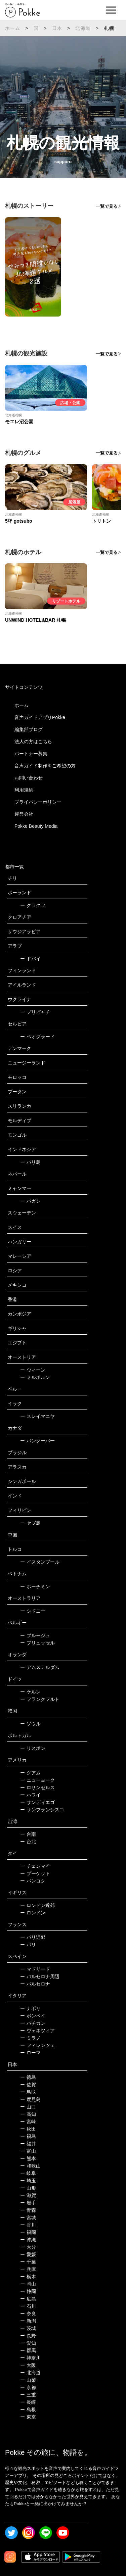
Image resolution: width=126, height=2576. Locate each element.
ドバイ (30, 958)
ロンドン (32, 1912)
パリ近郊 (32, 1937)
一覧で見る (107, 206)
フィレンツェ (37, 2045)
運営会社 (23, 814)
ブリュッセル (37, 1642)
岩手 (28, 2202)
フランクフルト (39, 1699)
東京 (28, 2417)
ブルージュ (35, 1635)
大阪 (28, 2365)
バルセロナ (35, 1984)
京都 (28, 2387)
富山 (28, 2151)
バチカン (32, 2023)
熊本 (28, 2158)
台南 (28, 1834)
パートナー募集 (30, 753)
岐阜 (28, 2173)
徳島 (28, 2077)
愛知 (28, 2343)
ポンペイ (32, 2015)
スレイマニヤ (37, 1416)
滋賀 (28, 2195)
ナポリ (30, 2008)
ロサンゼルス (37, 1787)
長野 (28, 2335)
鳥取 (28, 2092)
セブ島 (30, 1523)
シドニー (32, 1611)
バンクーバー (37, 1440)
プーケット (35, 1873)
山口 (28, 2106)
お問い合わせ (28, 777)
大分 (28, 2247)
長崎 (28, 2402)
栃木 (28, 2276)
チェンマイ (35, 1866)
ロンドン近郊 (37, 1905)
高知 (28, 2114)
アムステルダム (39, 1667)
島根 (28, 2409)
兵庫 (28, 2269)
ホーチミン (35, 1586)
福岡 (28, 2232)
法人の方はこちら (33, 741)
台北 (28, 1841)
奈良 (28, 2313)
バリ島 (30, 1162)
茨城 (28, 2328)
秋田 (28, 2129)
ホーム (12, 28)
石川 (28, 2306)
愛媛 (28, 2254)
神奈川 (30, 2357)
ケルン (30, 1692)
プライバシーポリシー (37, 802)
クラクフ (32, 905)
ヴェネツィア (37, 2030)
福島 (28, 2136)
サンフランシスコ (42, 1809)
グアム (30, 1772)
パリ (28, 1944)
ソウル (30, 1723)
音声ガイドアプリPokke (39, 717)
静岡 (28, 2291)
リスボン (32, 1748)
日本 (57, 28)
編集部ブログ (28, 729)
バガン (30, 1201)
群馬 (28, 2350)
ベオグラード (37, 1036)
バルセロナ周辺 (39, 1976)
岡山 (28, 2284)
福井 (28, 2143)
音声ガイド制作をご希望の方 (45, 765)
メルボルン (35, 1377)
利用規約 (23, 790)
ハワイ (30, 1795)
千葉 (28, 2261)
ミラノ (30, 2038)
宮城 (28, 2217)
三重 (28, 2394)
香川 (28, 2225)
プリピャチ (35, 1012)
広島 (28, 2298)
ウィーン (32, 1370)
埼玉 (28, 2180)
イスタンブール (39, 1562)
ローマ (30, 2052)
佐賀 (28, 2084)
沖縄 (28, 2239)
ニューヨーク (37, 1780)
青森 (28, 2210)
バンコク (32, 1880)
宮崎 (28, 2121)
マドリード (35, 1969)
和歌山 (30, 2165)
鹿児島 (30, 2099)
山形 (28, 2188)
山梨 (28, 2380)
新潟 (28, 2321)
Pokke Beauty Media (35, 826)
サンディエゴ (37, 1802)
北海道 (83, 28)
